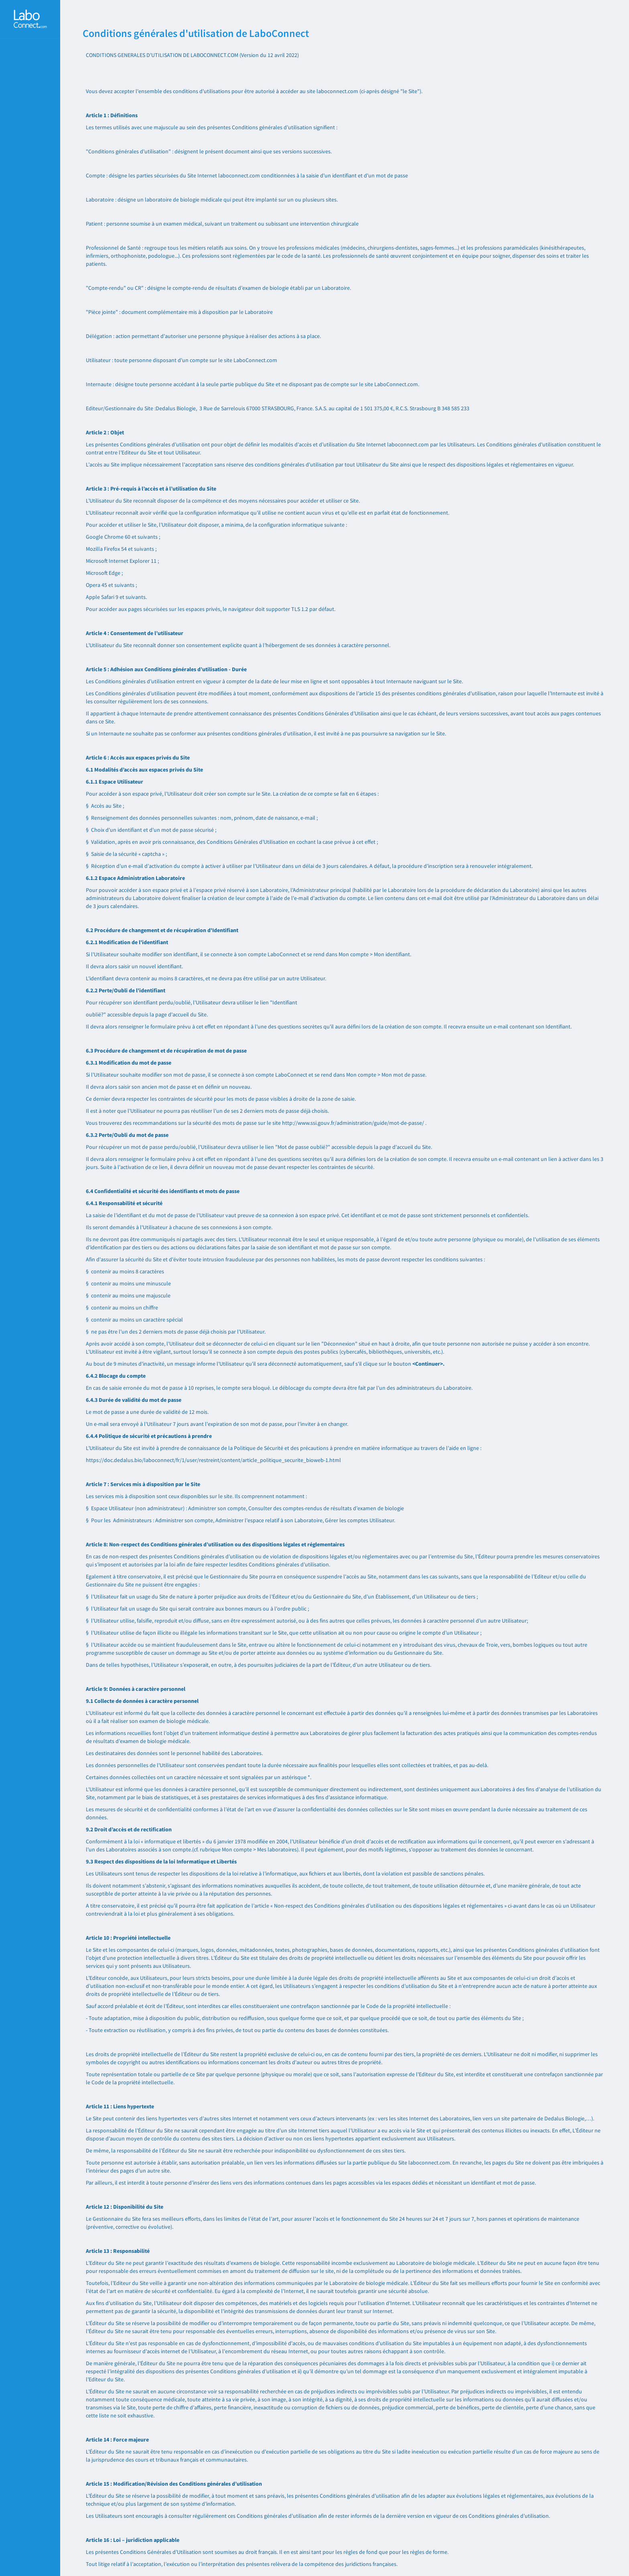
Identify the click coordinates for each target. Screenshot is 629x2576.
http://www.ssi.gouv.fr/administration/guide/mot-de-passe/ (353, 1122)
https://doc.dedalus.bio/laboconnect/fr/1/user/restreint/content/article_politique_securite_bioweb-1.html (213, 1460)
